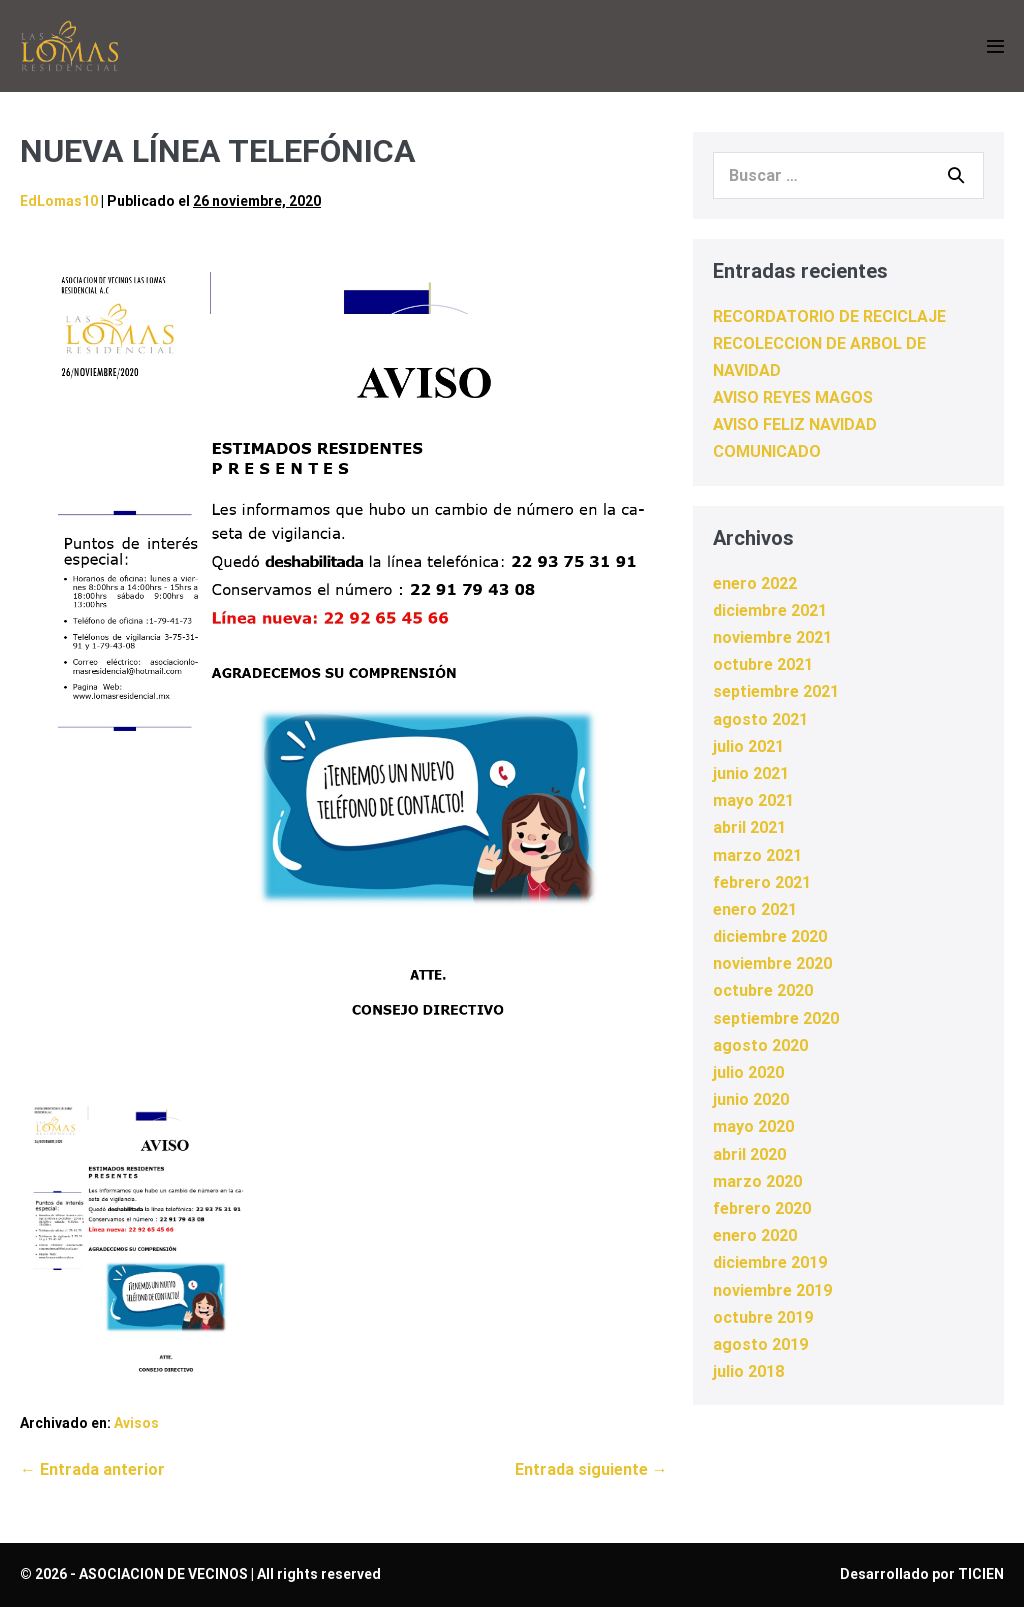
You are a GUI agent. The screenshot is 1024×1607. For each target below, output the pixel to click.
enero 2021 (755, 909)
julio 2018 (748, 1371)
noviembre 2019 (772, 1290)
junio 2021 (751, 773)
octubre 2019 (763, 1317)
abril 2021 (749, 827)
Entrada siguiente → (591, 1469)
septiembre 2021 (776, 691)
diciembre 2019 (770, 1262)
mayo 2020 (753, 1126)
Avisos (136, 1423)
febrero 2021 (762, 882)
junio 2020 (751, 1099)
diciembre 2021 (770, 610)
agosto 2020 (760, 1045)
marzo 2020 (757, 1181)
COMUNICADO (767, 451)
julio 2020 (748, 1072)
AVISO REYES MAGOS (793, 397)
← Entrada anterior (92, 1469)
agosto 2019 (760, 1344)
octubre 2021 (763, 664)
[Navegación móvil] (995, 46)
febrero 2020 (762, 1208)
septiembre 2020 (776, 1018)
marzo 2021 (757, 855)
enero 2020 (755, 1235)
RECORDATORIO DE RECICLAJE (829, 316)
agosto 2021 (760, 719)
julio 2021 (748, 746)
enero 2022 (755, 583)
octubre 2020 (763, 990)
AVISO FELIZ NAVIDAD (795, 424)
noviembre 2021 (772, 637)
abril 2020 (749, 1154)
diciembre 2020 (770, 936)
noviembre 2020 (772, 963)
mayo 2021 (753, 800)
